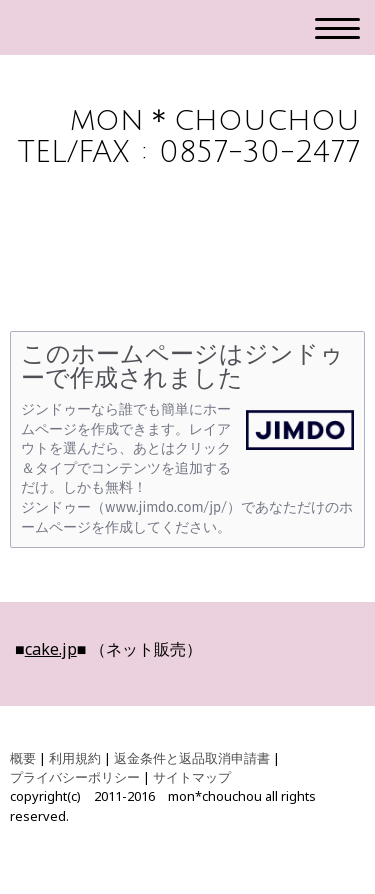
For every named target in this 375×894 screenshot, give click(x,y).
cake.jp (51, 649)
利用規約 (75, 758)
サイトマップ (192, 777)
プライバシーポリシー (75, 777)
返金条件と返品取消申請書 (192, 758)
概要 (23, 758)
